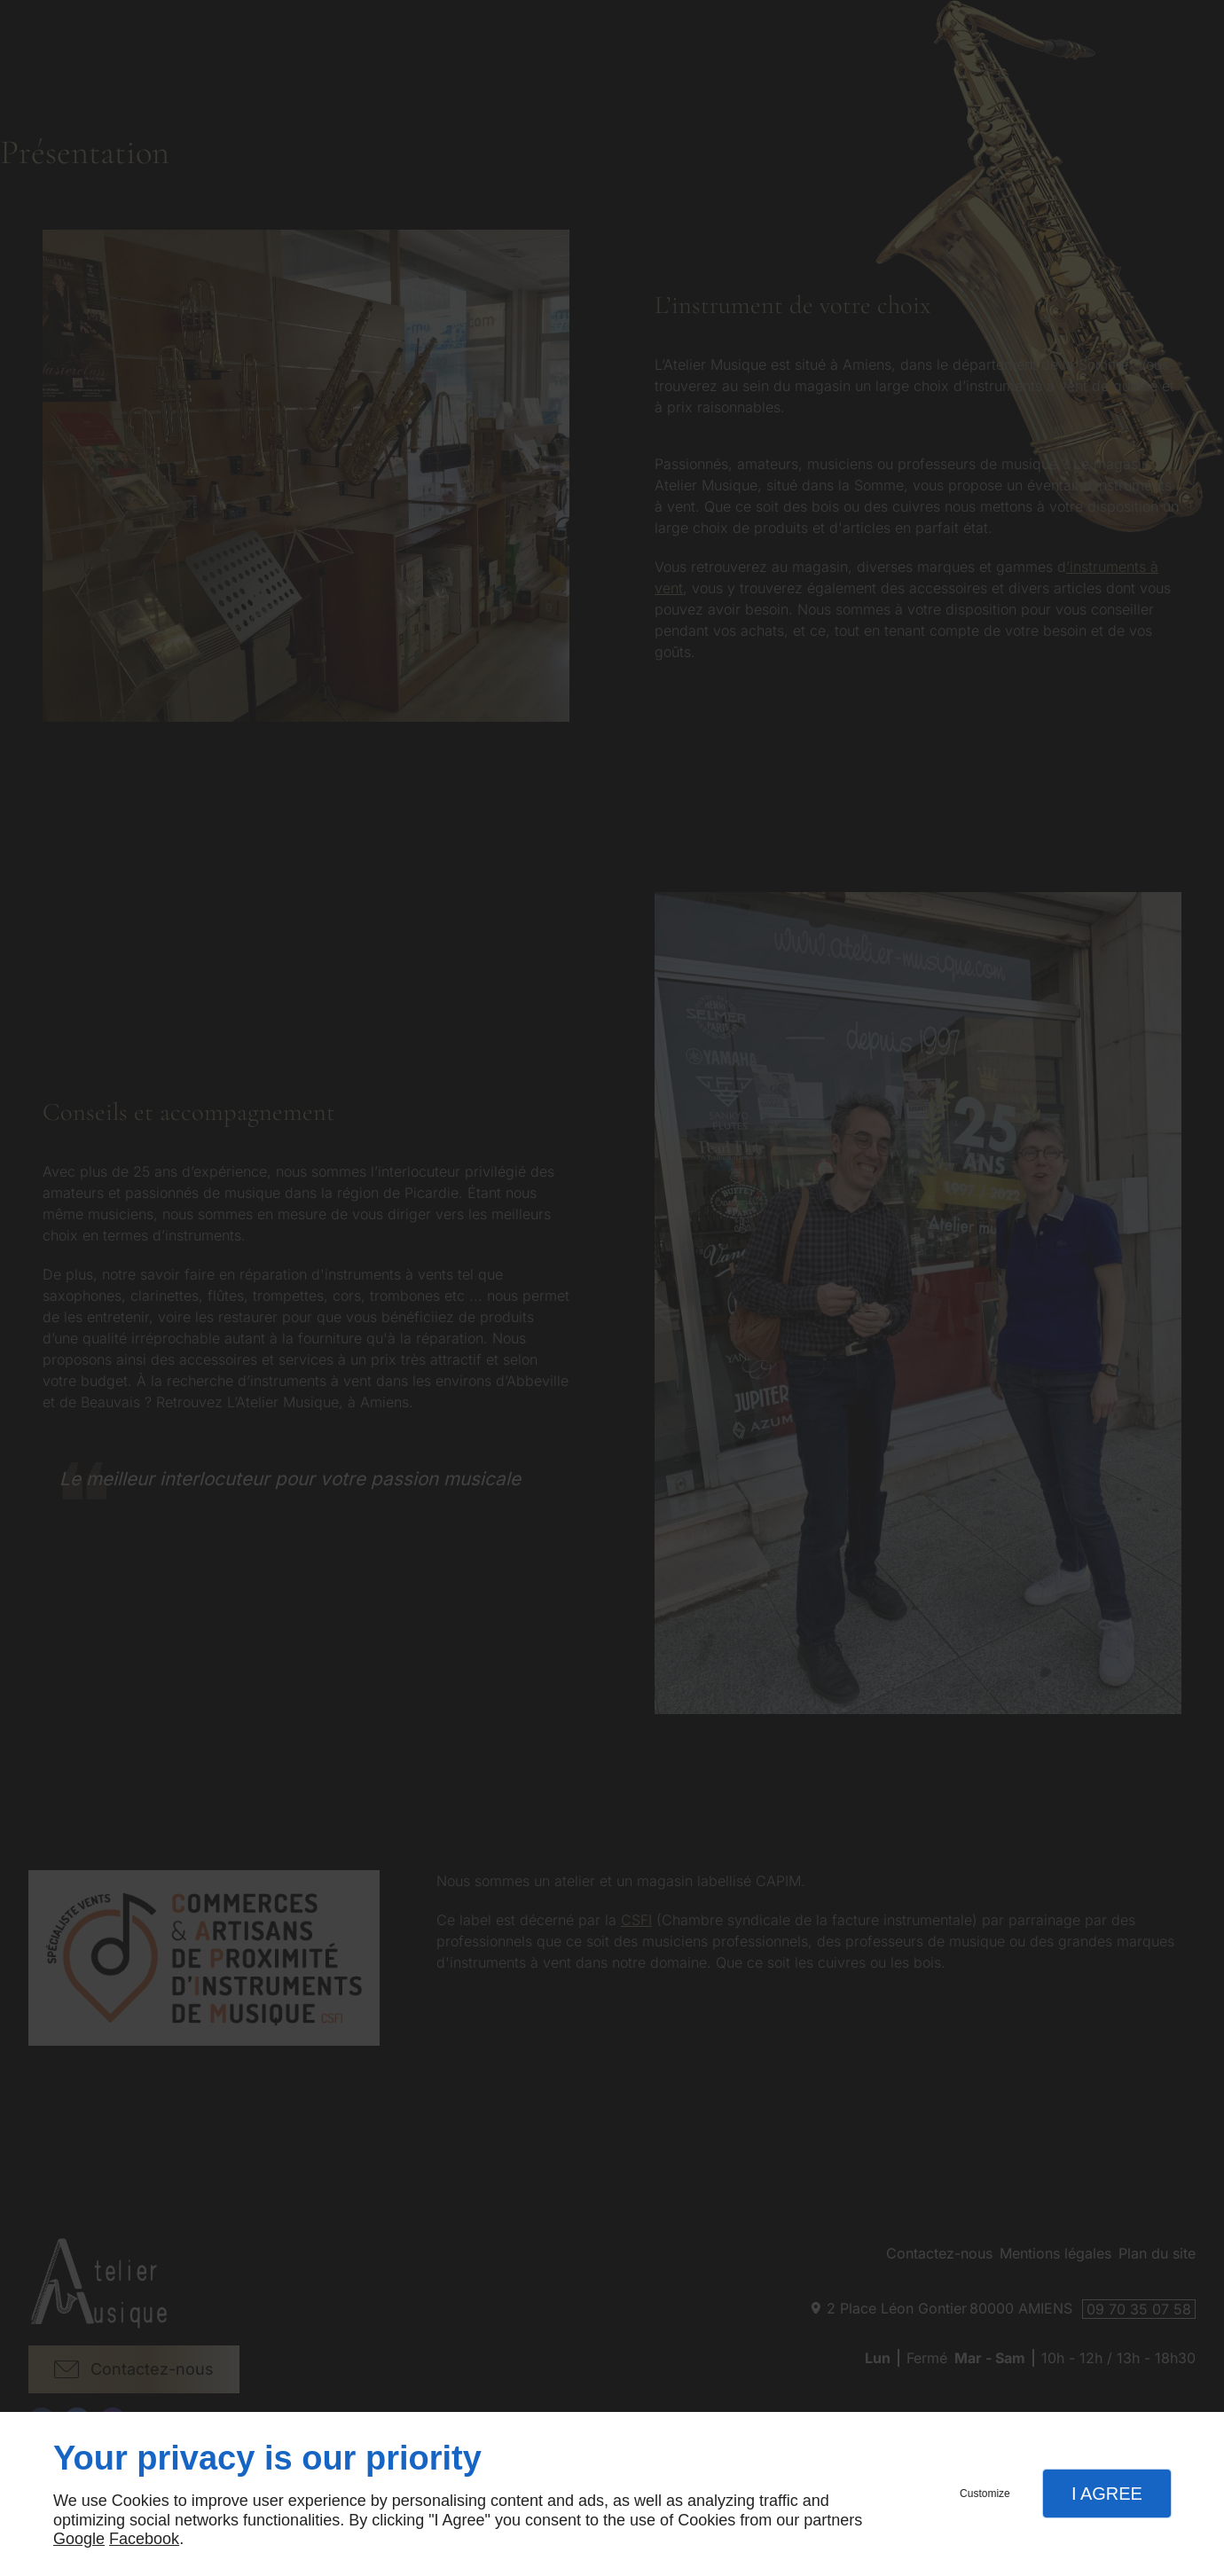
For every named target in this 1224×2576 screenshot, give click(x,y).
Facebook (144, 2539)
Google (79, 2539)
